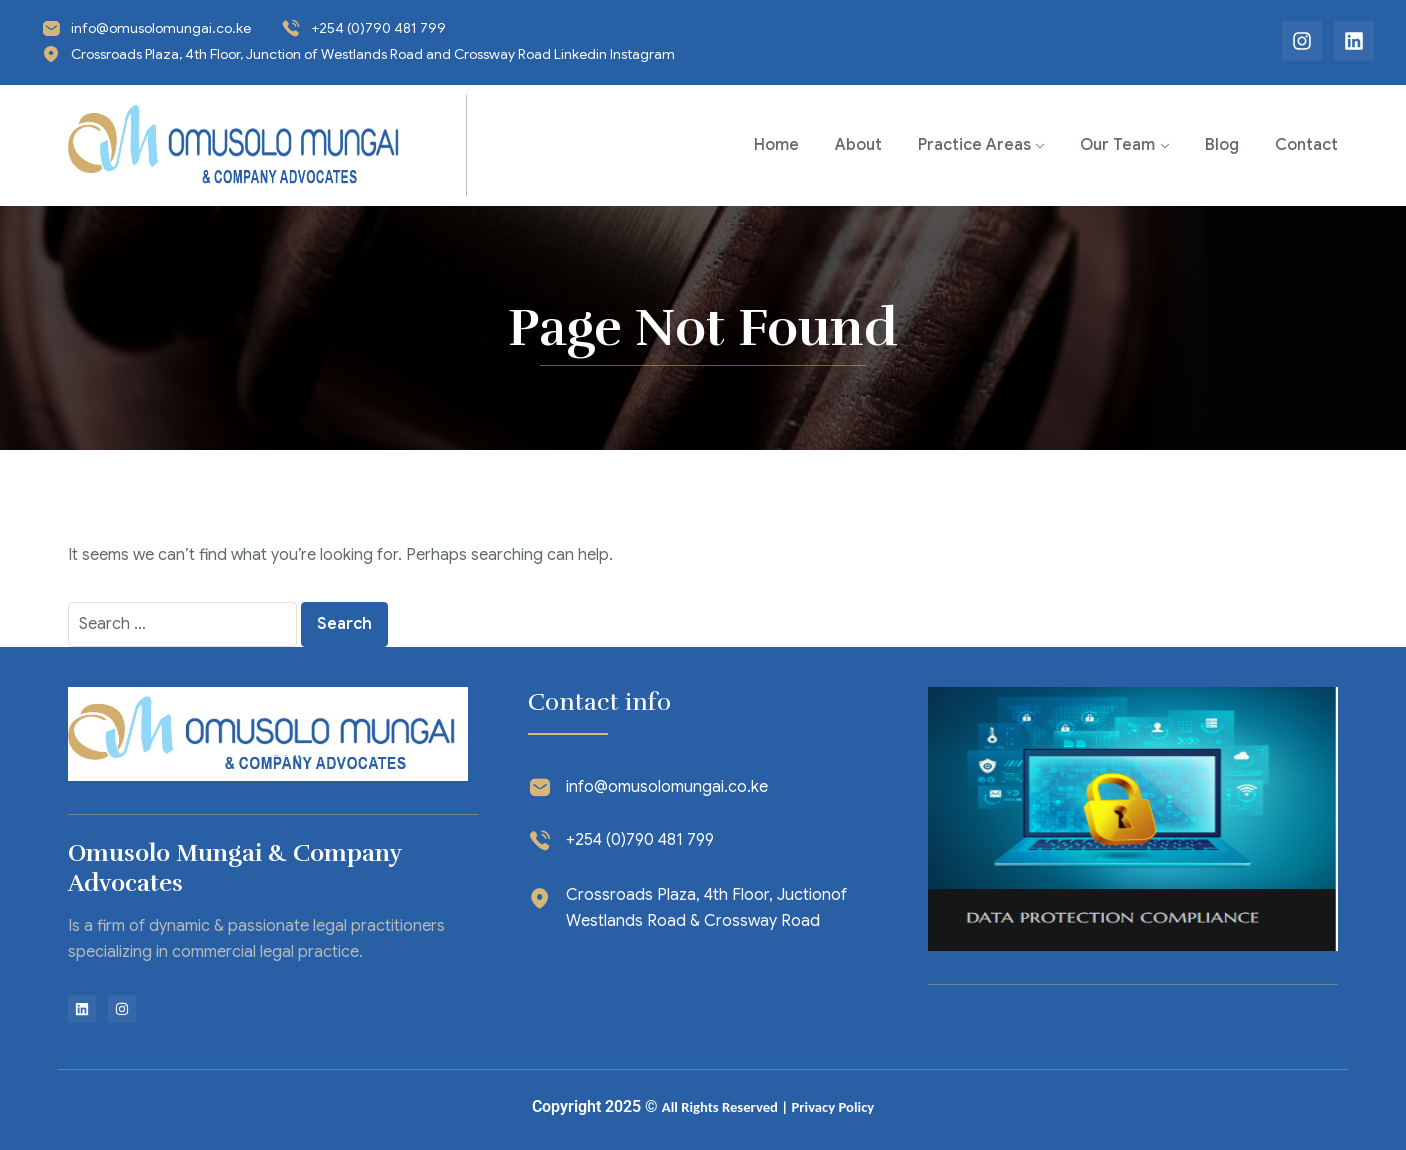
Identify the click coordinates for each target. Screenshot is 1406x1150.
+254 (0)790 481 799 (378, 28)
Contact (1306, 145)
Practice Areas (974, 145)
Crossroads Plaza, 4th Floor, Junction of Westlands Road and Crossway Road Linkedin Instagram (373, 54)
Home (776, 145)
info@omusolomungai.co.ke (161, 28)
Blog (1222, 145)
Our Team (1117, 145)
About (858, 145)
